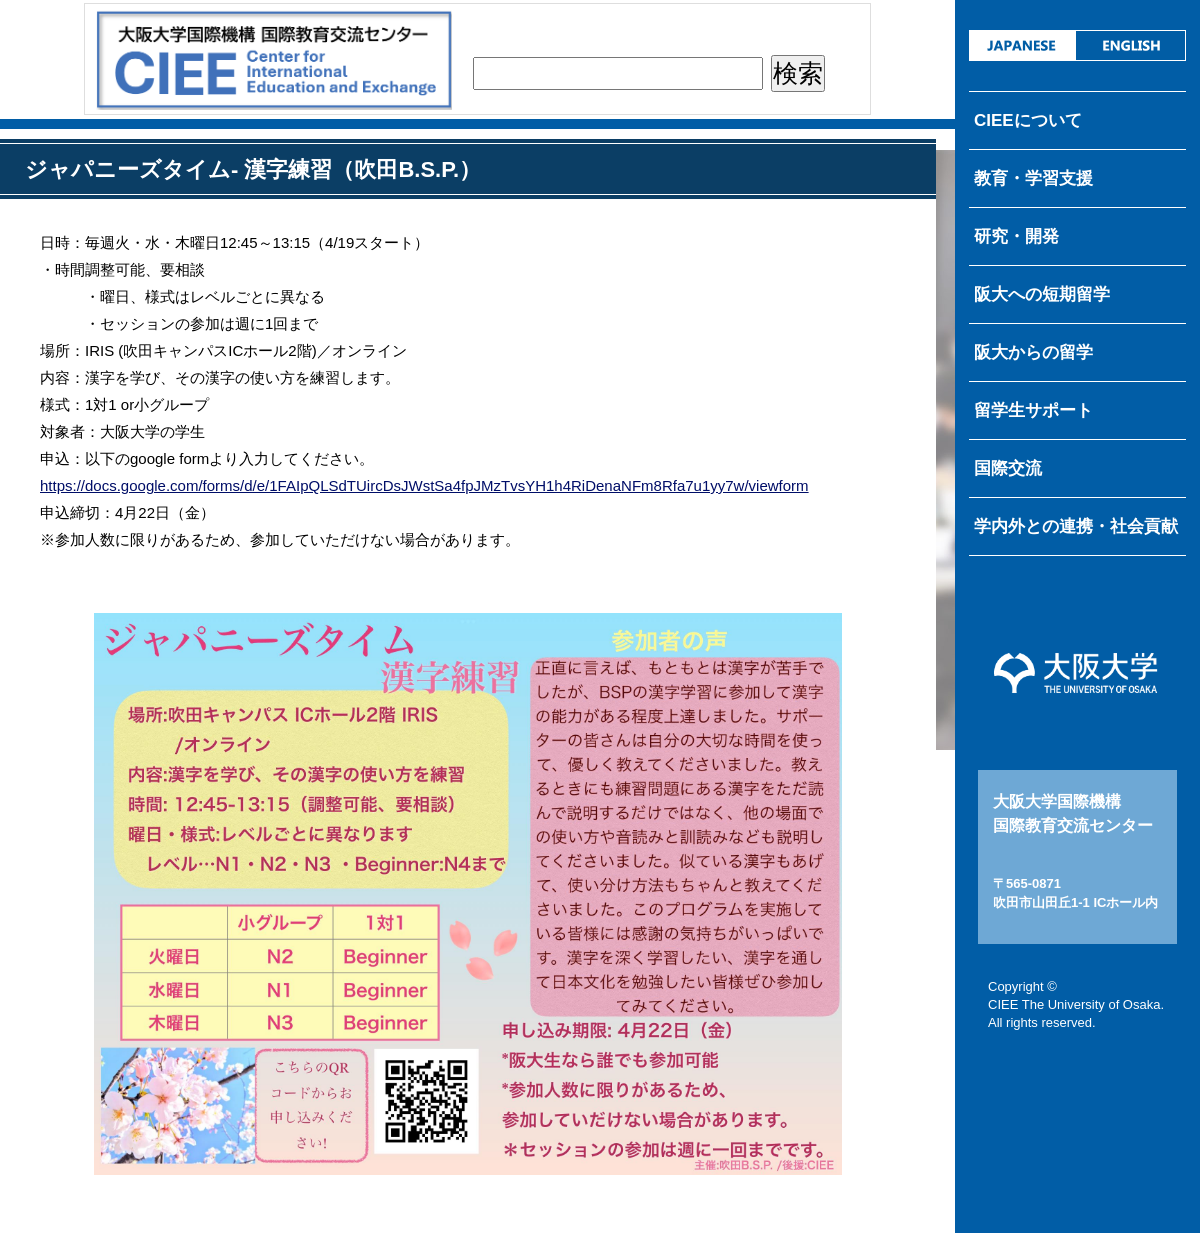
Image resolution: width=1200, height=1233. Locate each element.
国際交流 (1008, 468)
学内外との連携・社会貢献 (1076, 526)
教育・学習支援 (1033, 178)
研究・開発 (1016, 236)
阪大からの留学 (1033, 352)
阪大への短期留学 (1042, 294)
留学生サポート (1033, 410)
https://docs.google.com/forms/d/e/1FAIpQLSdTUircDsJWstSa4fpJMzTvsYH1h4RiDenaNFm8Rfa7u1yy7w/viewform (424, 485)
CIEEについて (1028, 120)
